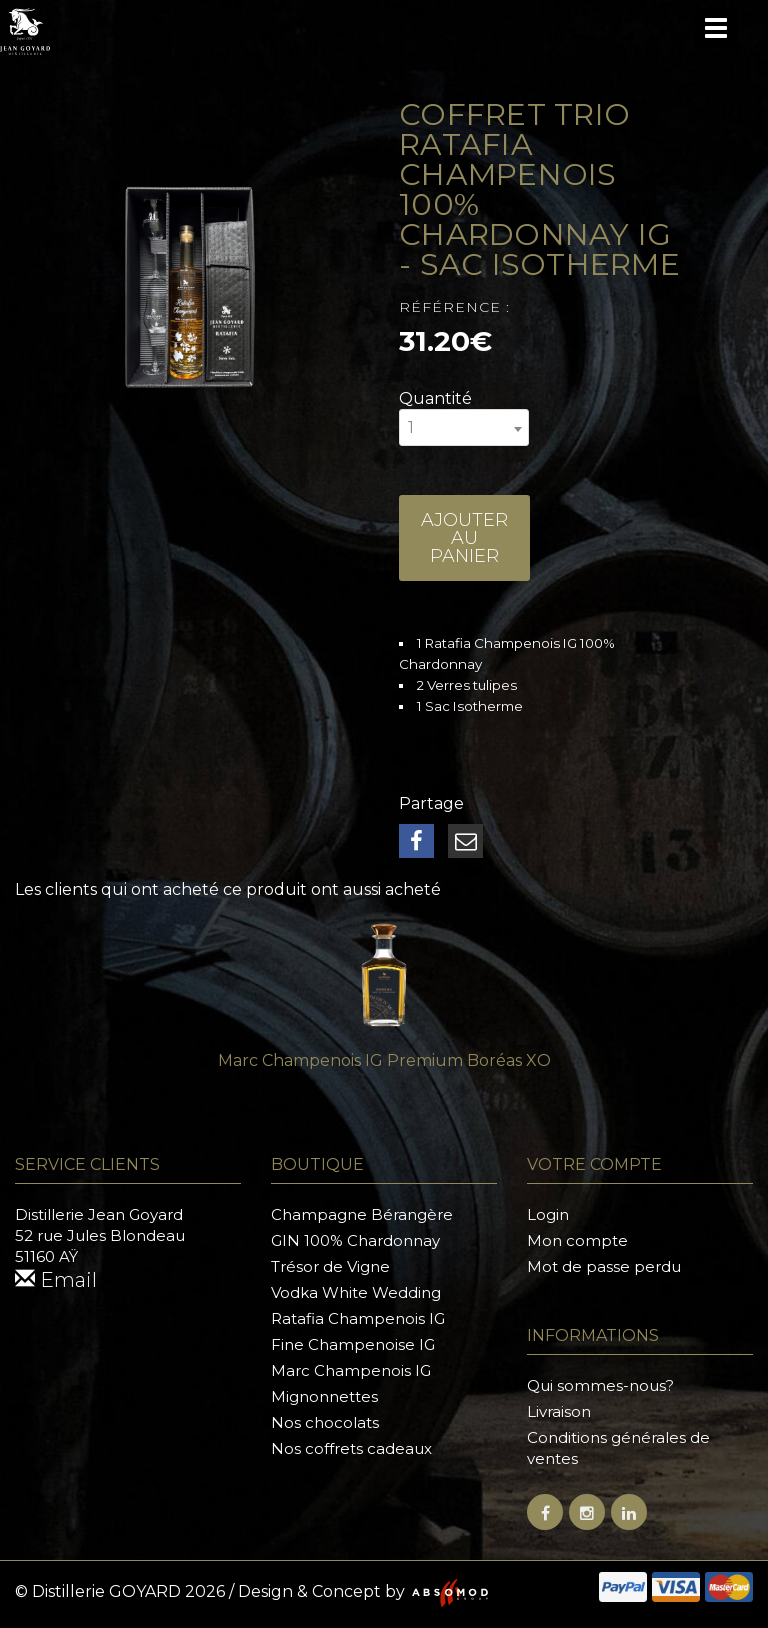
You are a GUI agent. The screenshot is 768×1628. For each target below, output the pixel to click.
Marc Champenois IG (351, 1370)
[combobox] (464, 427)
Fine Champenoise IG (353, 1344)
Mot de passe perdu (604, 1266)
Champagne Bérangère (362, 1214)
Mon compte (577, 1240)
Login (548, 1214)
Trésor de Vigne (330, 1266)
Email (56, 1280)
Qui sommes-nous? (600, 1385)
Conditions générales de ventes (618, 1448)
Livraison (559, 1411)
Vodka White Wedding (356, 1292)
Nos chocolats (325, 1422)
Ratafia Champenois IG (358, 1318)
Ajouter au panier (464, 538)
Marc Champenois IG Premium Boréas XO (384, 1060)
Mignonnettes (324, 1396)
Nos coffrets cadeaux (351, 1448)
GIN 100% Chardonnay (355, 1240)
